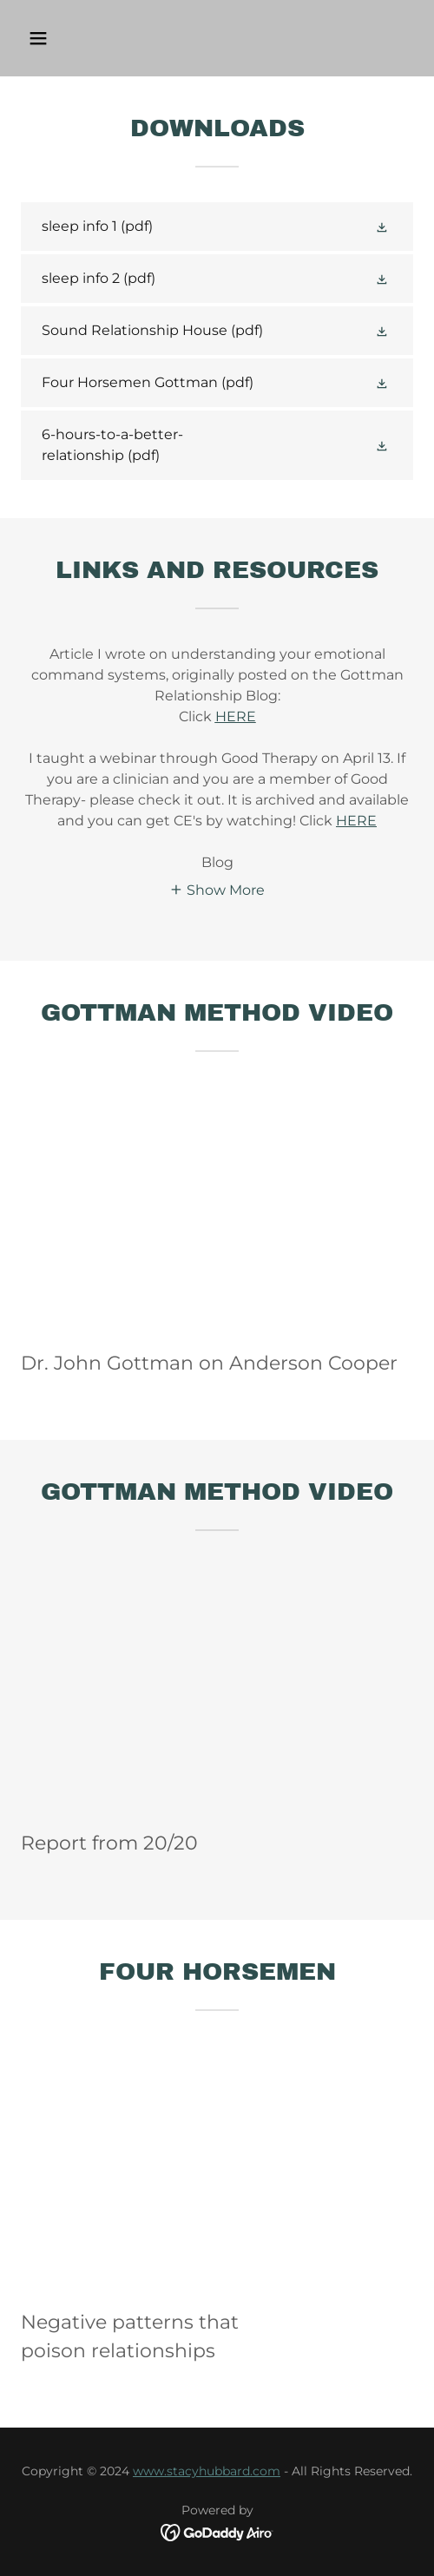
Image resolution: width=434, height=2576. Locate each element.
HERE (356, 820)
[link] (217, 226)
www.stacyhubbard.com (206, 2471)
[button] (65, 38)
